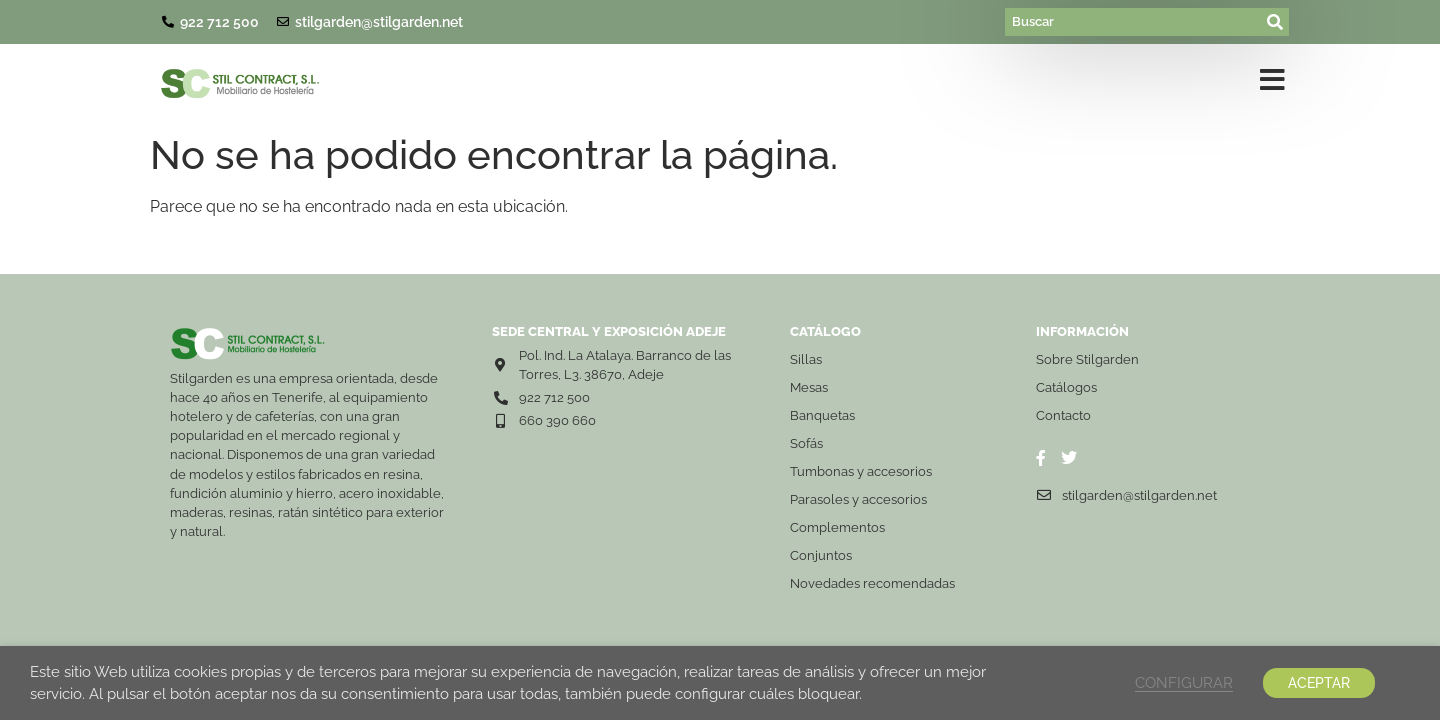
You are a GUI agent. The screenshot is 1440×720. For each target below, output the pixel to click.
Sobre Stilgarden (1087, 359)
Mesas (809, 387)
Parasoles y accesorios (858, 499)
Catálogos (1066, 387)
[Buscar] (1134, 22)
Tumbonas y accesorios (861, 471)
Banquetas (822, 415)
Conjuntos (821, 555)
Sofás (806, 443)
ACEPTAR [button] (1319, 683)
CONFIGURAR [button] (1184, 682)
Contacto (1063, 415)
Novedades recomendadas (872, 583)
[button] (1272, 84)
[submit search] (1276, 22)
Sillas (806, 359)
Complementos (837, 527)
